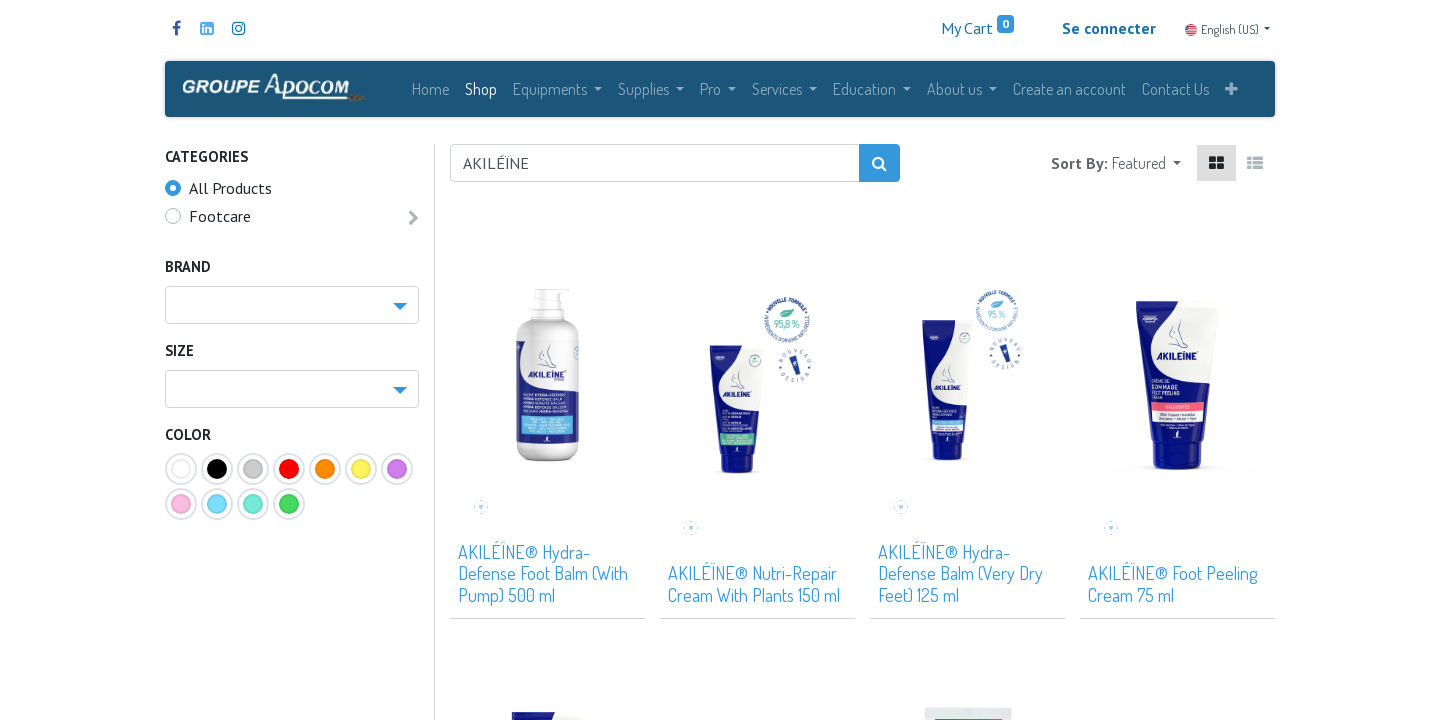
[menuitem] (430, 92)
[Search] (879, 170)
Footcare (220, 223)
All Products (230, 195)
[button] (1231, 92)
